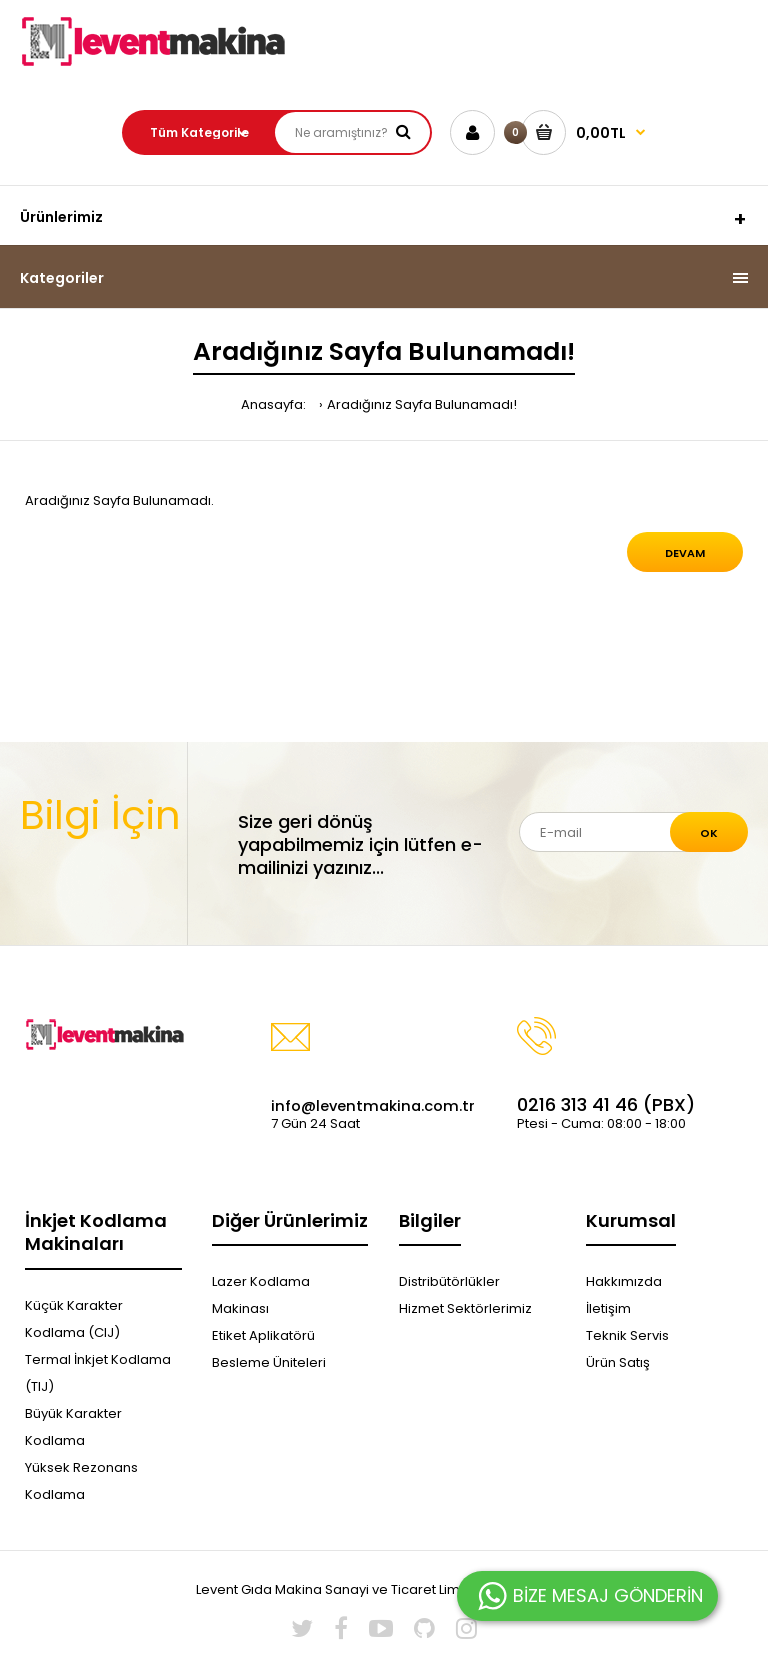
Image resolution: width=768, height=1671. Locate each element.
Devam (685, 553)
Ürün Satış (618, 1362)
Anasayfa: (273, 404)
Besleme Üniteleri (269, 1362)
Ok (709, 833)
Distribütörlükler (449, 1281)
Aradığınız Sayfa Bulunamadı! (422, 404)
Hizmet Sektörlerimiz (465, 1308)
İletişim (608, 1308)
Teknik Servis (627, 1335)
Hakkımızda (624, 1281)
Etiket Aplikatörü (263, 1335)
